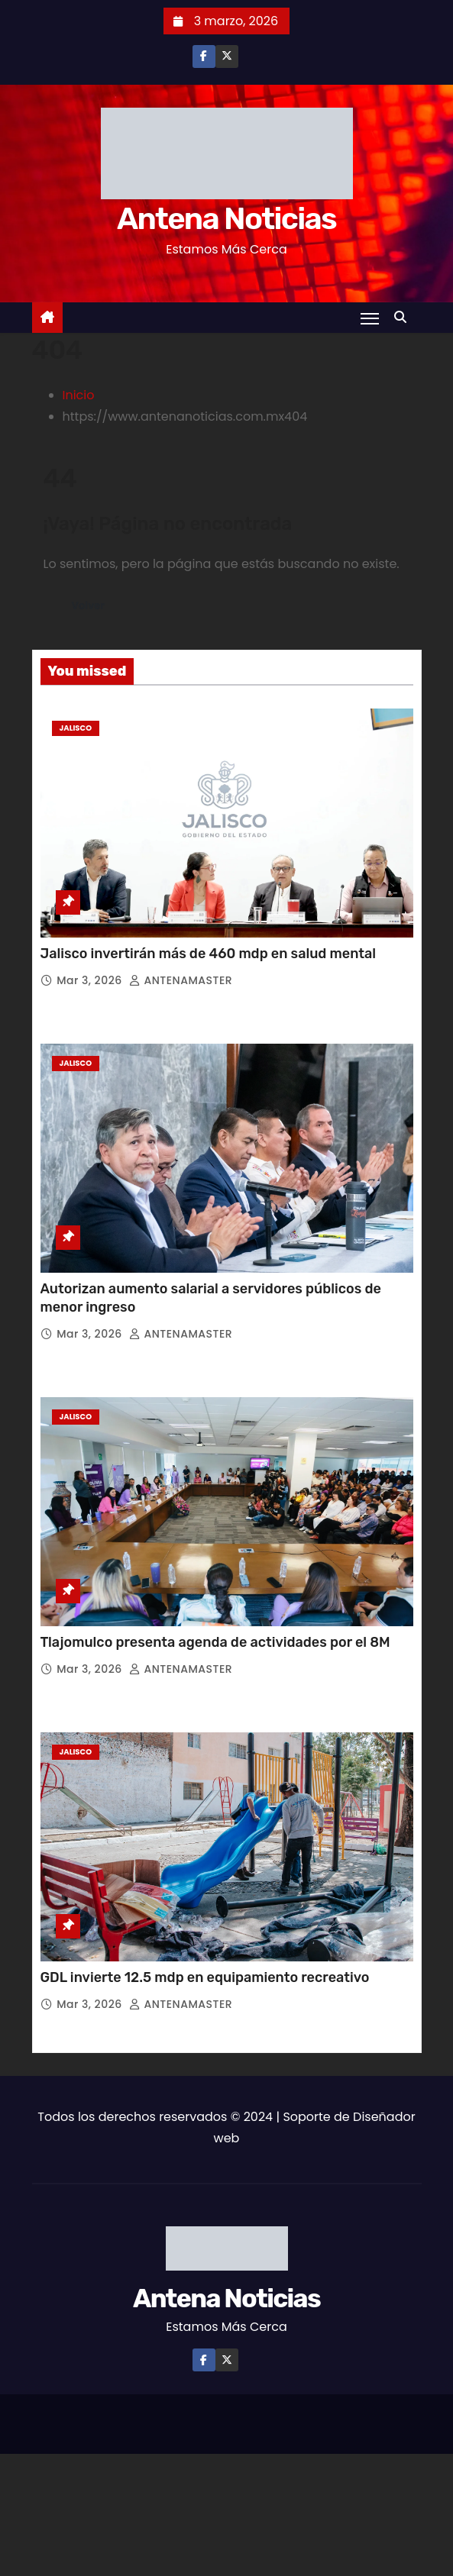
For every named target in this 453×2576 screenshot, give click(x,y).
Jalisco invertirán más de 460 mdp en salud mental (210, 953)
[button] (404, 317)
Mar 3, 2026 (91, 980)
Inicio (79, 395)
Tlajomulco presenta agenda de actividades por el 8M (215, 1642)
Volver (89, 606)
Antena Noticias (226, 219)
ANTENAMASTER (180, 980)
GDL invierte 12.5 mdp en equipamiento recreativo (206, 1977)
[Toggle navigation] (370, 318)
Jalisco (76, 728)
